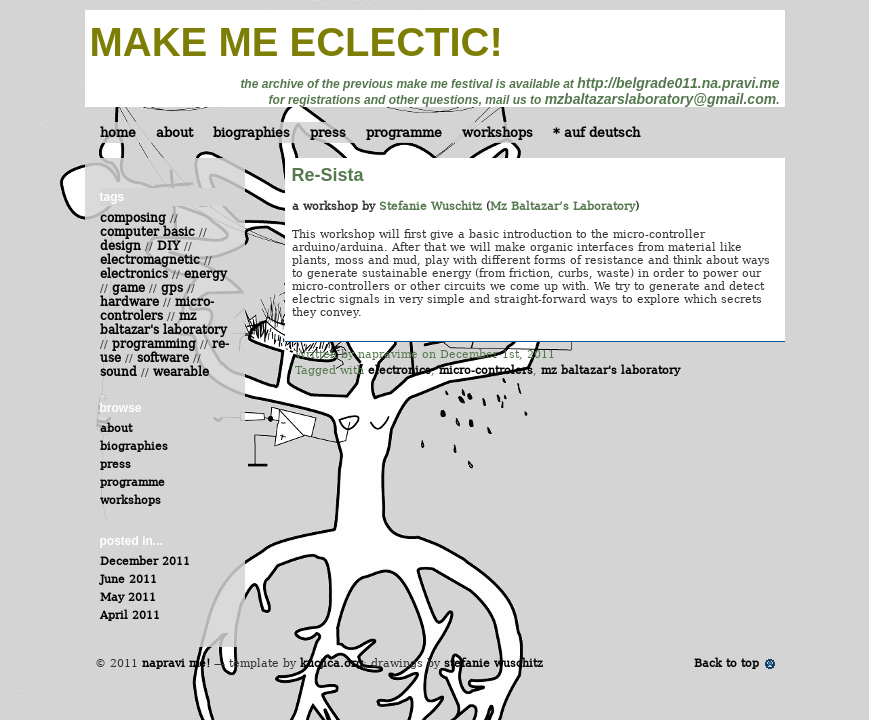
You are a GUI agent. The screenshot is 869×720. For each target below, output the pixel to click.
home (118, 132)
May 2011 (128, 597)
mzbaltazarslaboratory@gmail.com (661, 99)
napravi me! (176, 663)
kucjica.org (331, 663)
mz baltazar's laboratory (610, 370)
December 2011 (145, 561)
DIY (168, 246)
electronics (399, 370)
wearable (181, 372)
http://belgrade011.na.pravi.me (678, 83)
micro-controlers (486, 370)
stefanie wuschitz (493, 663)
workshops (497, 132)
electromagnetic (150, 260)
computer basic (147, 232)
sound (118, 372)
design (120, 246)
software (163, 358)
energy (205, 274)
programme (404, 132)
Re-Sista (328, 175)
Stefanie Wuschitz (430, 206)
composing (133, 218)
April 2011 (130, 615)
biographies (251, 132)
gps (172, 288)
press (328, 132)
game (128, 288)
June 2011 (128, 579)
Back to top (726, 663)
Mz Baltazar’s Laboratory (562, 206)
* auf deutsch (596, 132)
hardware (129, 302)
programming (154, 344)
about (174, 132)
